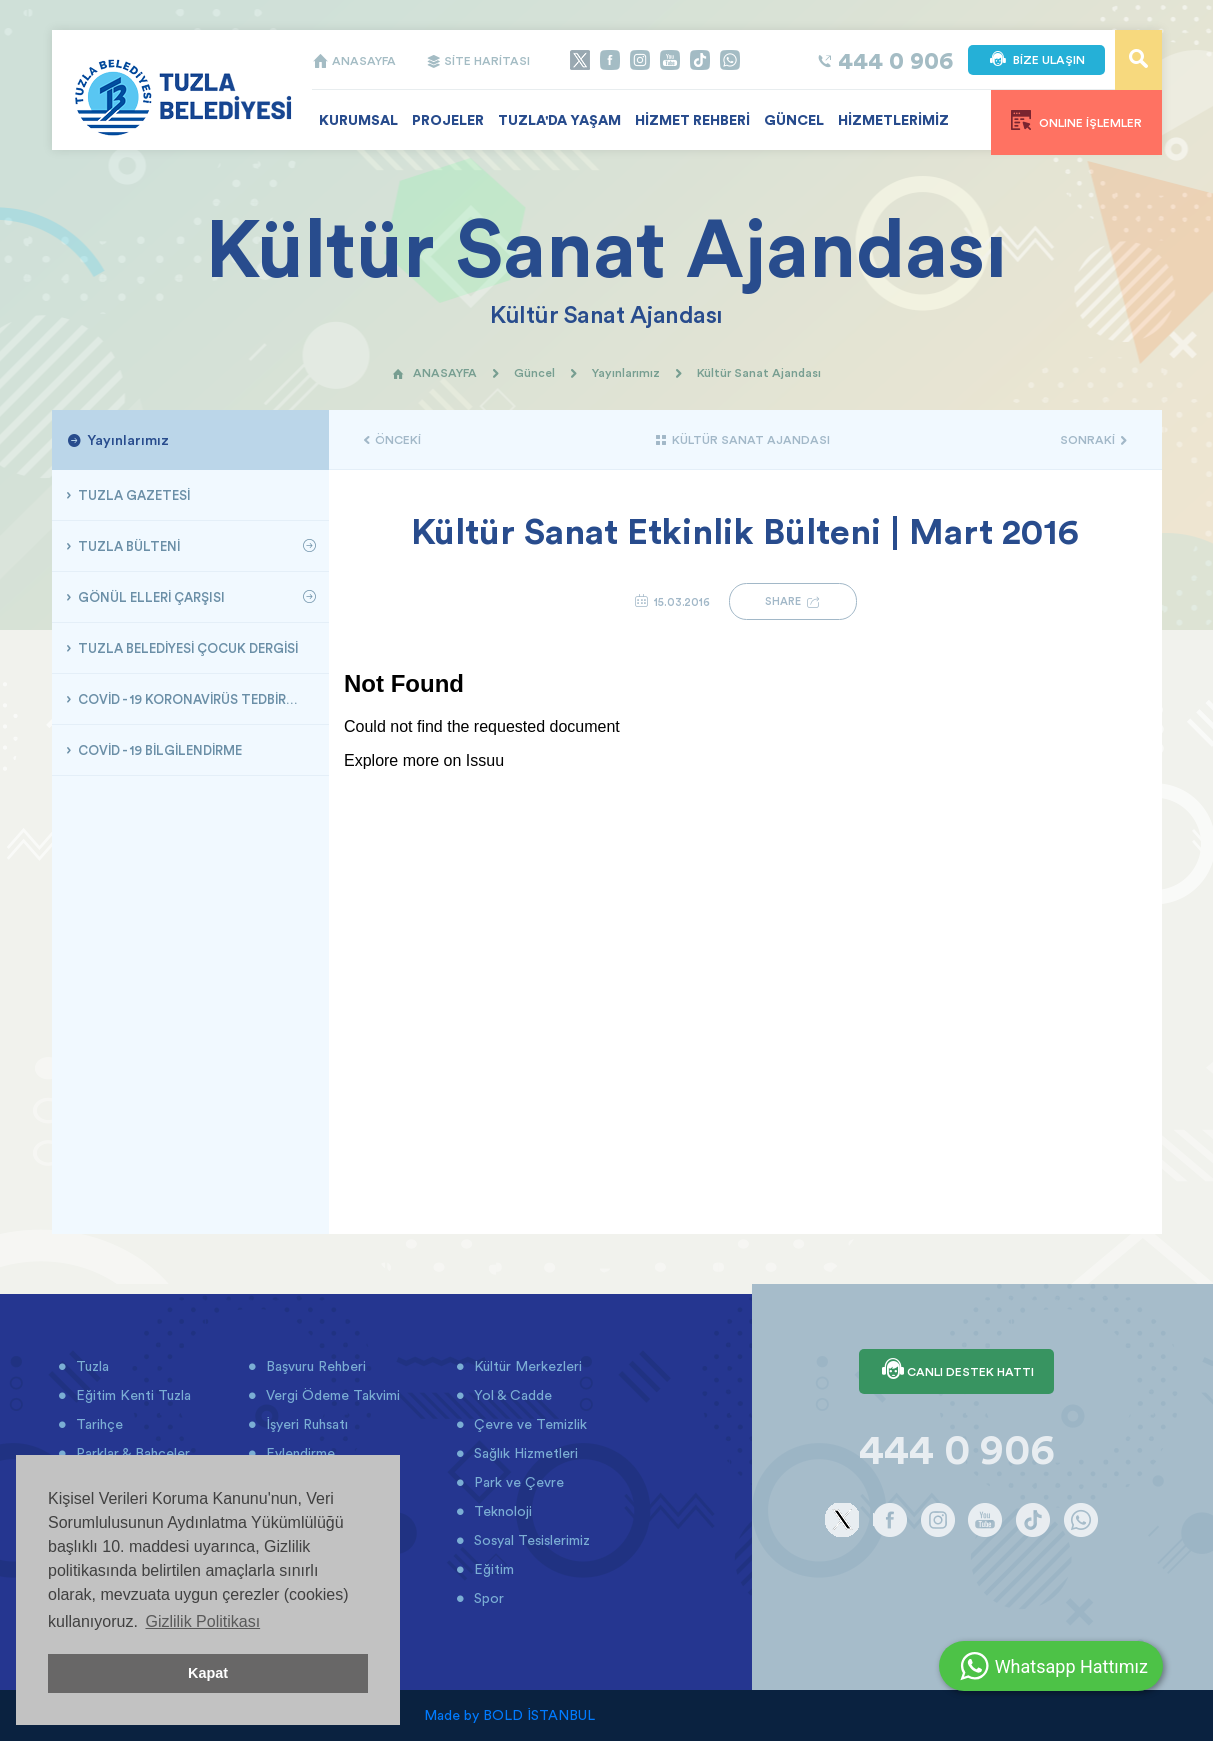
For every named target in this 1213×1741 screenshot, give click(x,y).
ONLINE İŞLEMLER (1076, 120)
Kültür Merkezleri (526, 1366)
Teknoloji (501, 1511)
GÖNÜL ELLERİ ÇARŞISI (150, 597)
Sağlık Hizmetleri (524, 1453)
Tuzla (90, 1366)
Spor (487, 1598)
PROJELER (448, 120)
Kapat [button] (208, 1673)
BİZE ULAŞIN (1036, 60)
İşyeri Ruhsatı (305, 1424)
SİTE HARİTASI (478, 60)
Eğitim (492, 1569)
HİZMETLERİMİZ (893, 120)
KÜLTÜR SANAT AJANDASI (742, 439)
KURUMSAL (358, 120)
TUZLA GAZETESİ (132, 495)
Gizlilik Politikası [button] (202, 1621)
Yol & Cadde (511, 1395)
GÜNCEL (794, 120)
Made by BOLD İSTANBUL (509, 1715)
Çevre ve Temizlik (528, 1424)
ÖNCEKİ (392, 439)
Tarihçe (97, 1424)
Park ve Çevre (517, 1482)
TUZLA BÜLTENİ (127, 546)
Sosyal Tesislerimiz (530, 1540)
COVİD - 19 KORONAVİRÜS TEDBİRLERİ (193, 699)
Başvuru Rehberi (314, 1366)
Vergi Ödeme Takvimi (331, 1395)
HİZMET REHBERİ (692, 120)
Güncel (534, 372)
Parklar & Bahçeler (131, 1453)
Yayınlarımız (626, 372)
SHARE (793, 601)
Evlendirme (298, 1453)
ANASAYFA (354, 60)
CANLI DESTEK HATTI (956, 1371)
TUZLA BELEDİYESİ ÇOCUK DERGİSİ (186, 648)
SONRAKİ (1093, 439)
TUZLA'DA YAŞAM (559, 120)
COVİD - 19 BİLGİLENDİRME (158, 750)
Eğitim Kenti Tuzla (131, 1395)
